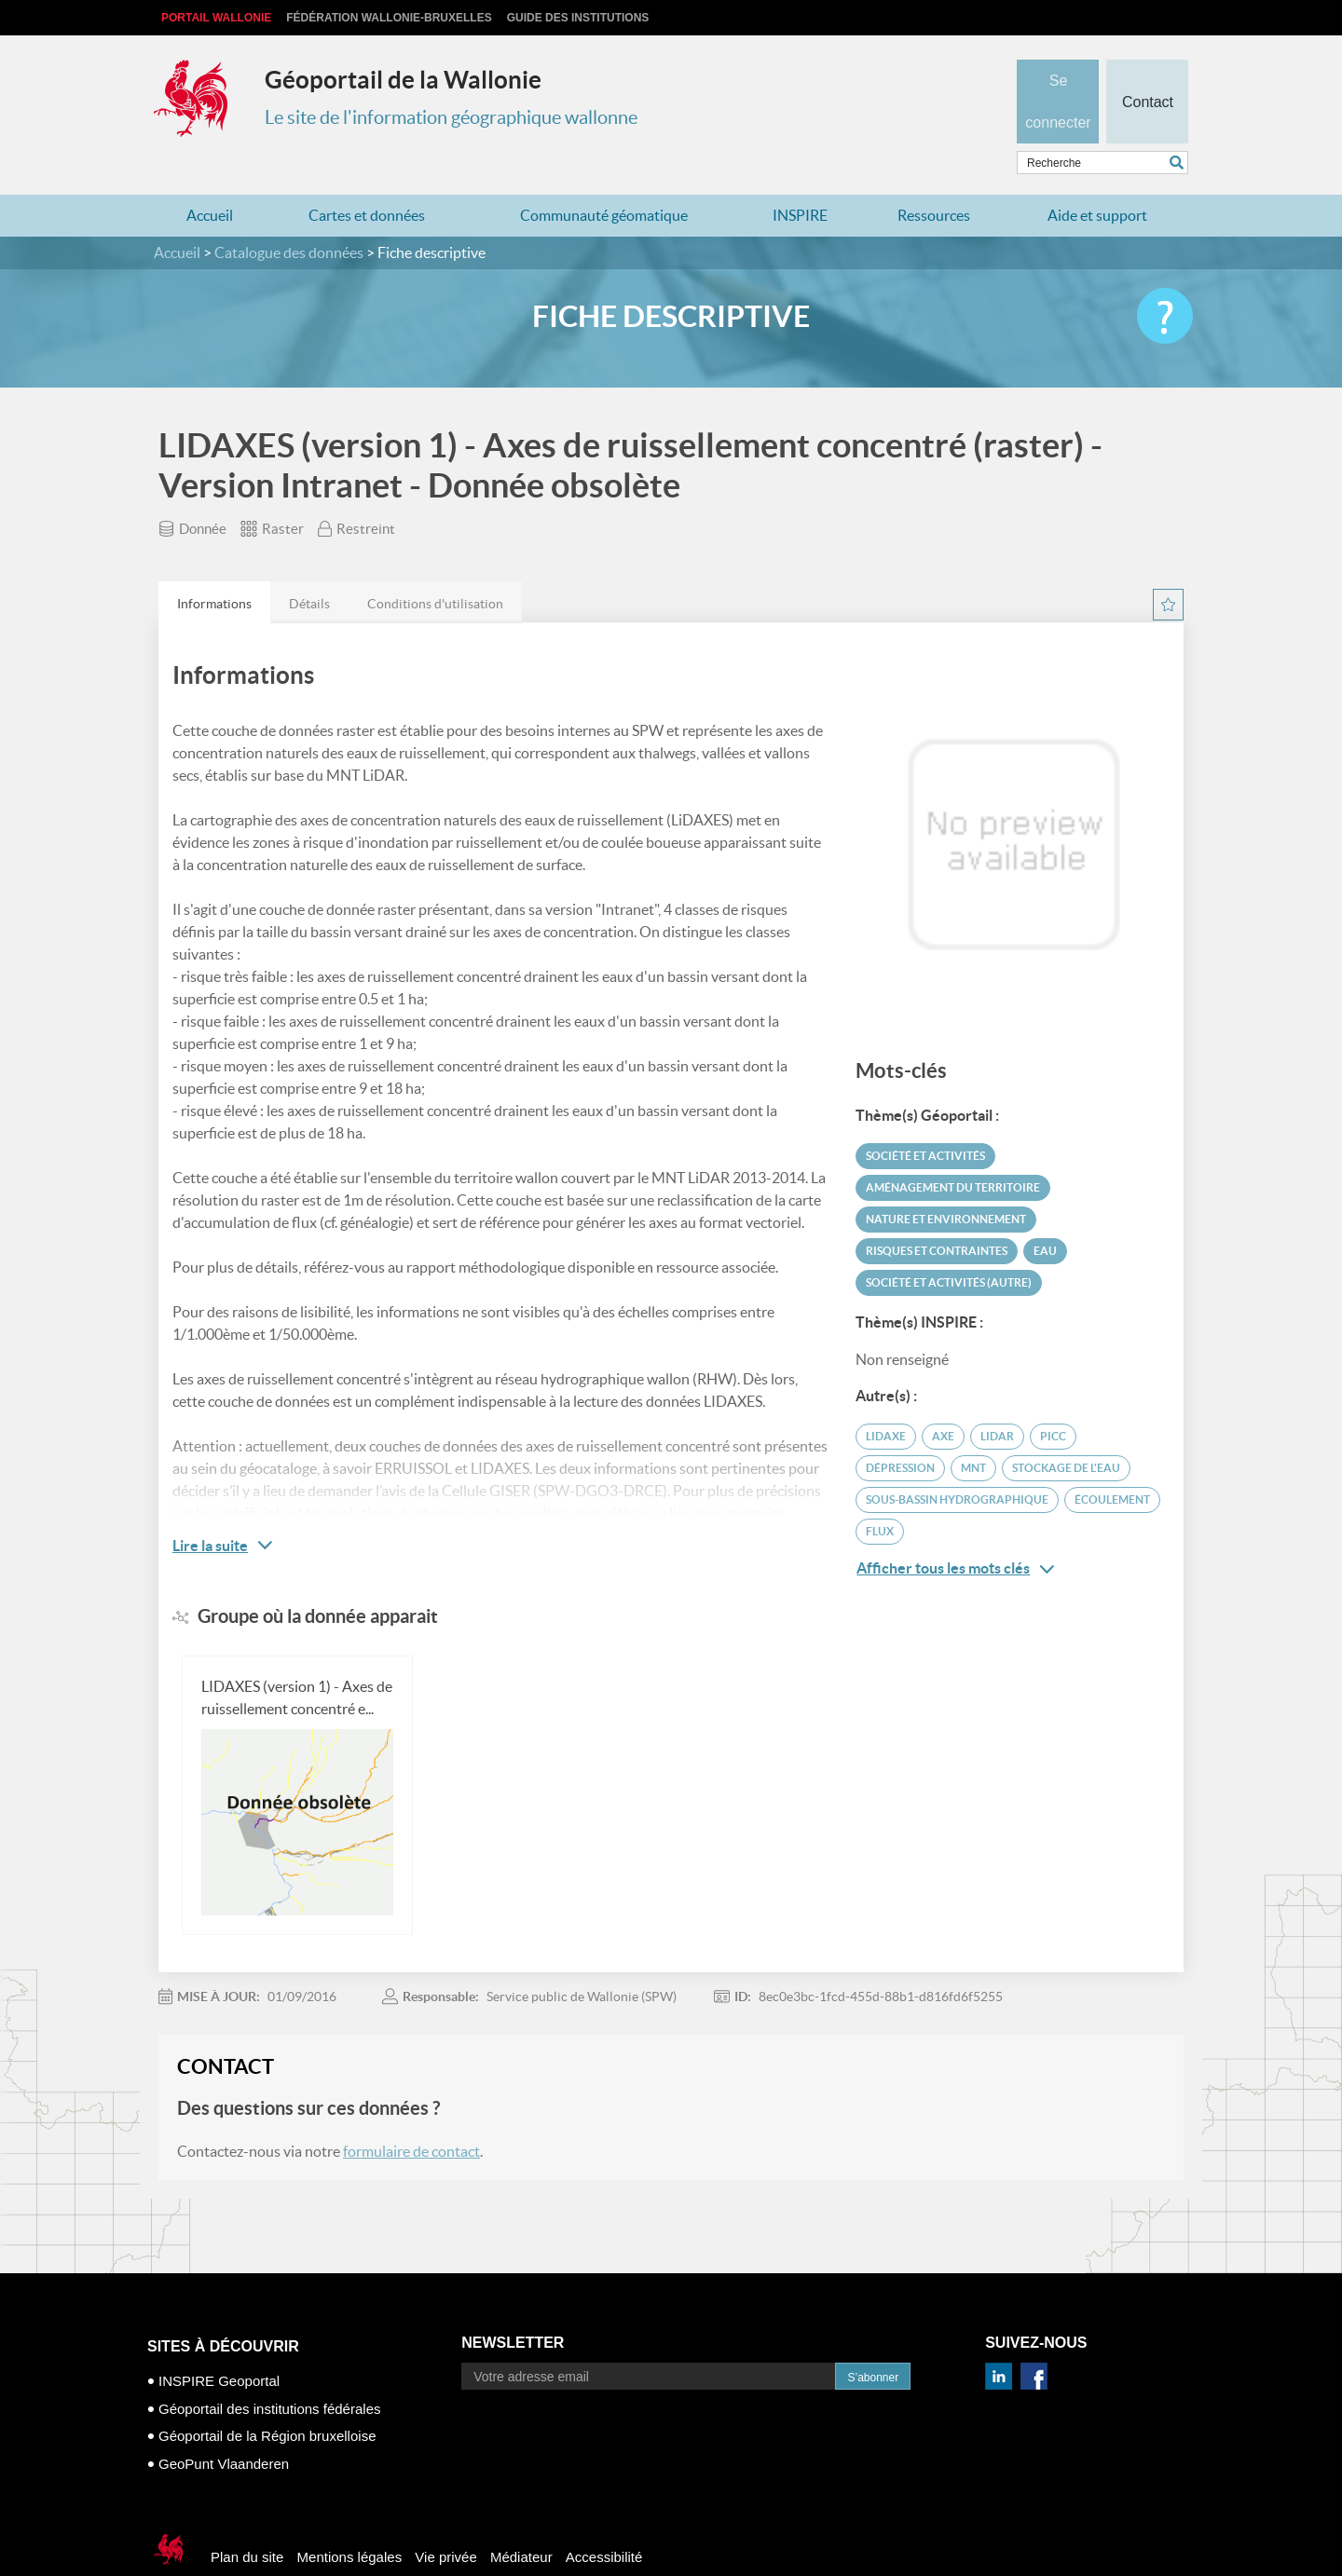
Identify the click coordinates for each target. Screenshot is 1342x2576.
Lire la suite (210, 1509)
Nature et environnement (946, 1183)
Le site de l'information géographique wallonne (451, 117)
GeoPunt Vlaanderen (223, 2426)
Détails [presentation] (309, 567)
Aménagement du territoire (953, 1151)
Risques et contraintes (936, 1214)
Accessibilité (604, 2520)
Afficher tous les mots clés (955, 1532)
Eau (1045, 1214)
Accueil (209, 178)
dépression (900, 1431)
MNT (973, 1431)
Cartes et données (366, 178)
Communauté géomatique (604, 178)
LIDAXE (886, 1400)
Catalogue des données (288, 216)
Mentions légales (350, 2520)
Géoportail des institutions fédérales (269, 2371)
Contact (1147, 70)
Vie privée (445, 2520)
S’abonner (872, 2341)
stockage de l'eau (1066, 1431)
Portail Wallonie (216, 17)
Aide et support (1097, 178)
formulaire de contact (411, 2114)
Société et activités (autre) (949, 1246)
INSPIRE (800, 178)
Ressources (933, 178)
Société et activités (925, 1119)
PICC (1053, 1400)
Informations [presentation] (214, 567)
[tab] (214, 566)
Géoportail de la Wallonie (403, 79)
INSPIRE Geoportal (219, 2344)
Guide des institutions (578, 17)
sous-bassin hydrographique (957, 1463)
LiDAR (997, 1400)
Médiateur (521, 2520)
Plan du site (247, 2520)
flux (880, 1495)
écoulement (1112, 1463)
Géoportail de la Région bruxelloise (267, 2399)
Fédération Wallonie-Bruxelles (388, 17)
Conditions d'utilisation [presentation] (435, 567)
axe (943, 1400)
